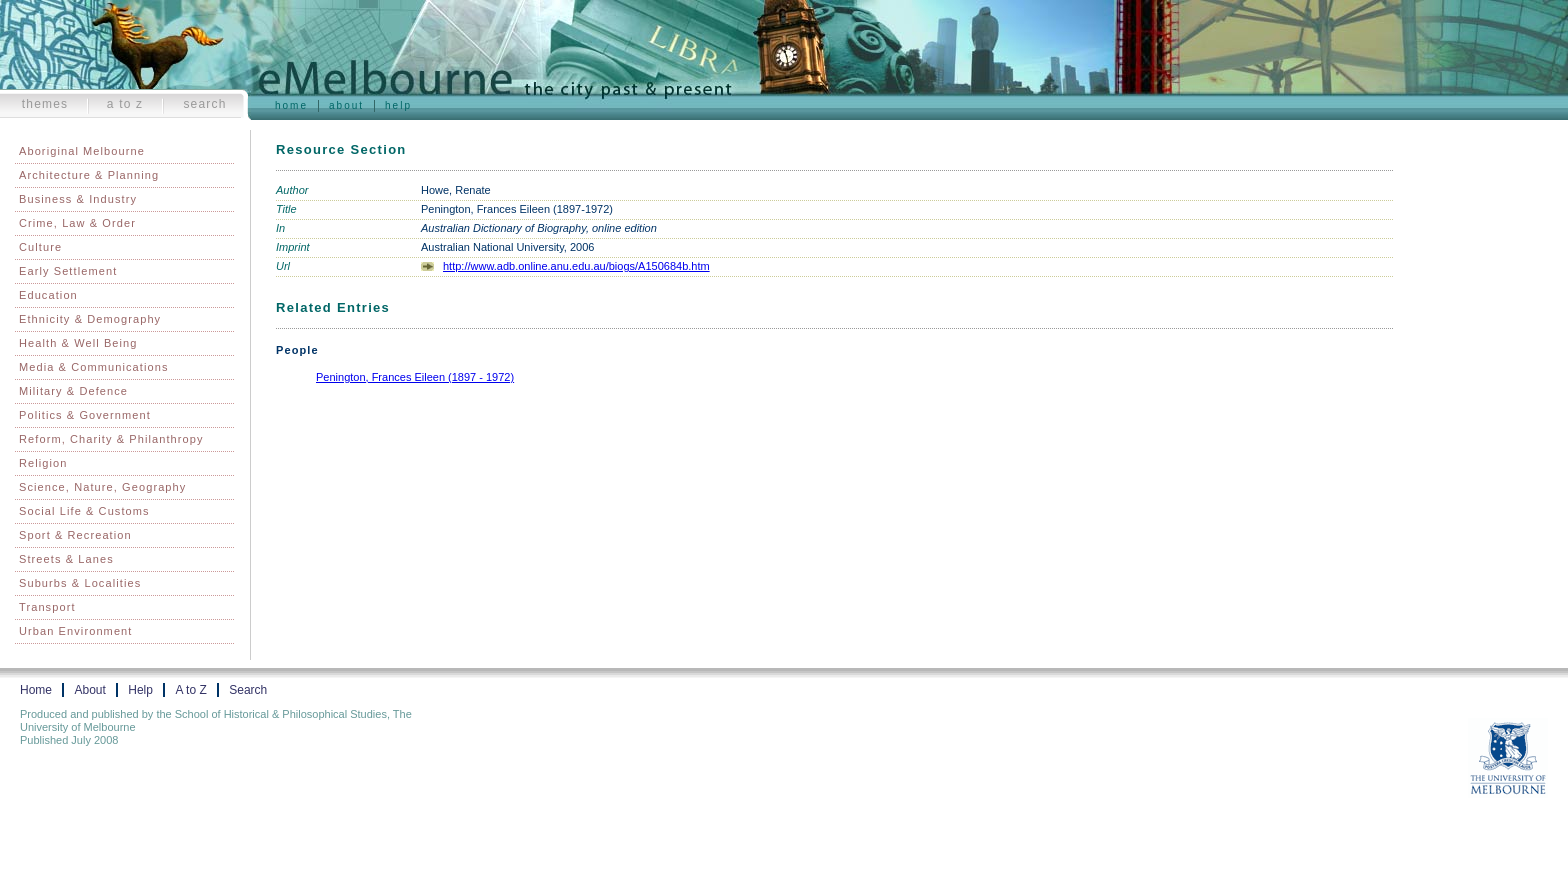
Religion (43, 463)
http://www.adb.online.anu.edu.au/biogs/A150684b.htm (576, 266)
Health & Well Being (78, 343)
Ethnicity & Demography (90, 319)
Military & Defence (73, 391)
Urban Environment (75, 631)
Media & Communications (94, 367)
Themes (45, 104)
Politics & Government (85, 415)
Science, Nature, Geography (102, 487)
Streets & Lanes (66, 559)
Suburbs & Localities (80, 583)
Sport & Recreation (75, 535)
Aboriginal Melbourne (82, 151)
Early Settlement (68, 271)
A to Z (125, 104)
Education (48, 295)
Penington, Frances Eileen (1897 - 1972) (415, 377)
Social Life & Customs (84, 511)
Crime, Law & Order (77, 223)
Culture (40, 247)
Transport (47, 607)
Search (204, 104)
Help (398, 105)
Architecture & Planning (89, 175)
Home (291, 105)
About (346, 105)
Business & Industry (78, 199)
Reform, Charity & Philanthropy (111, 439)
